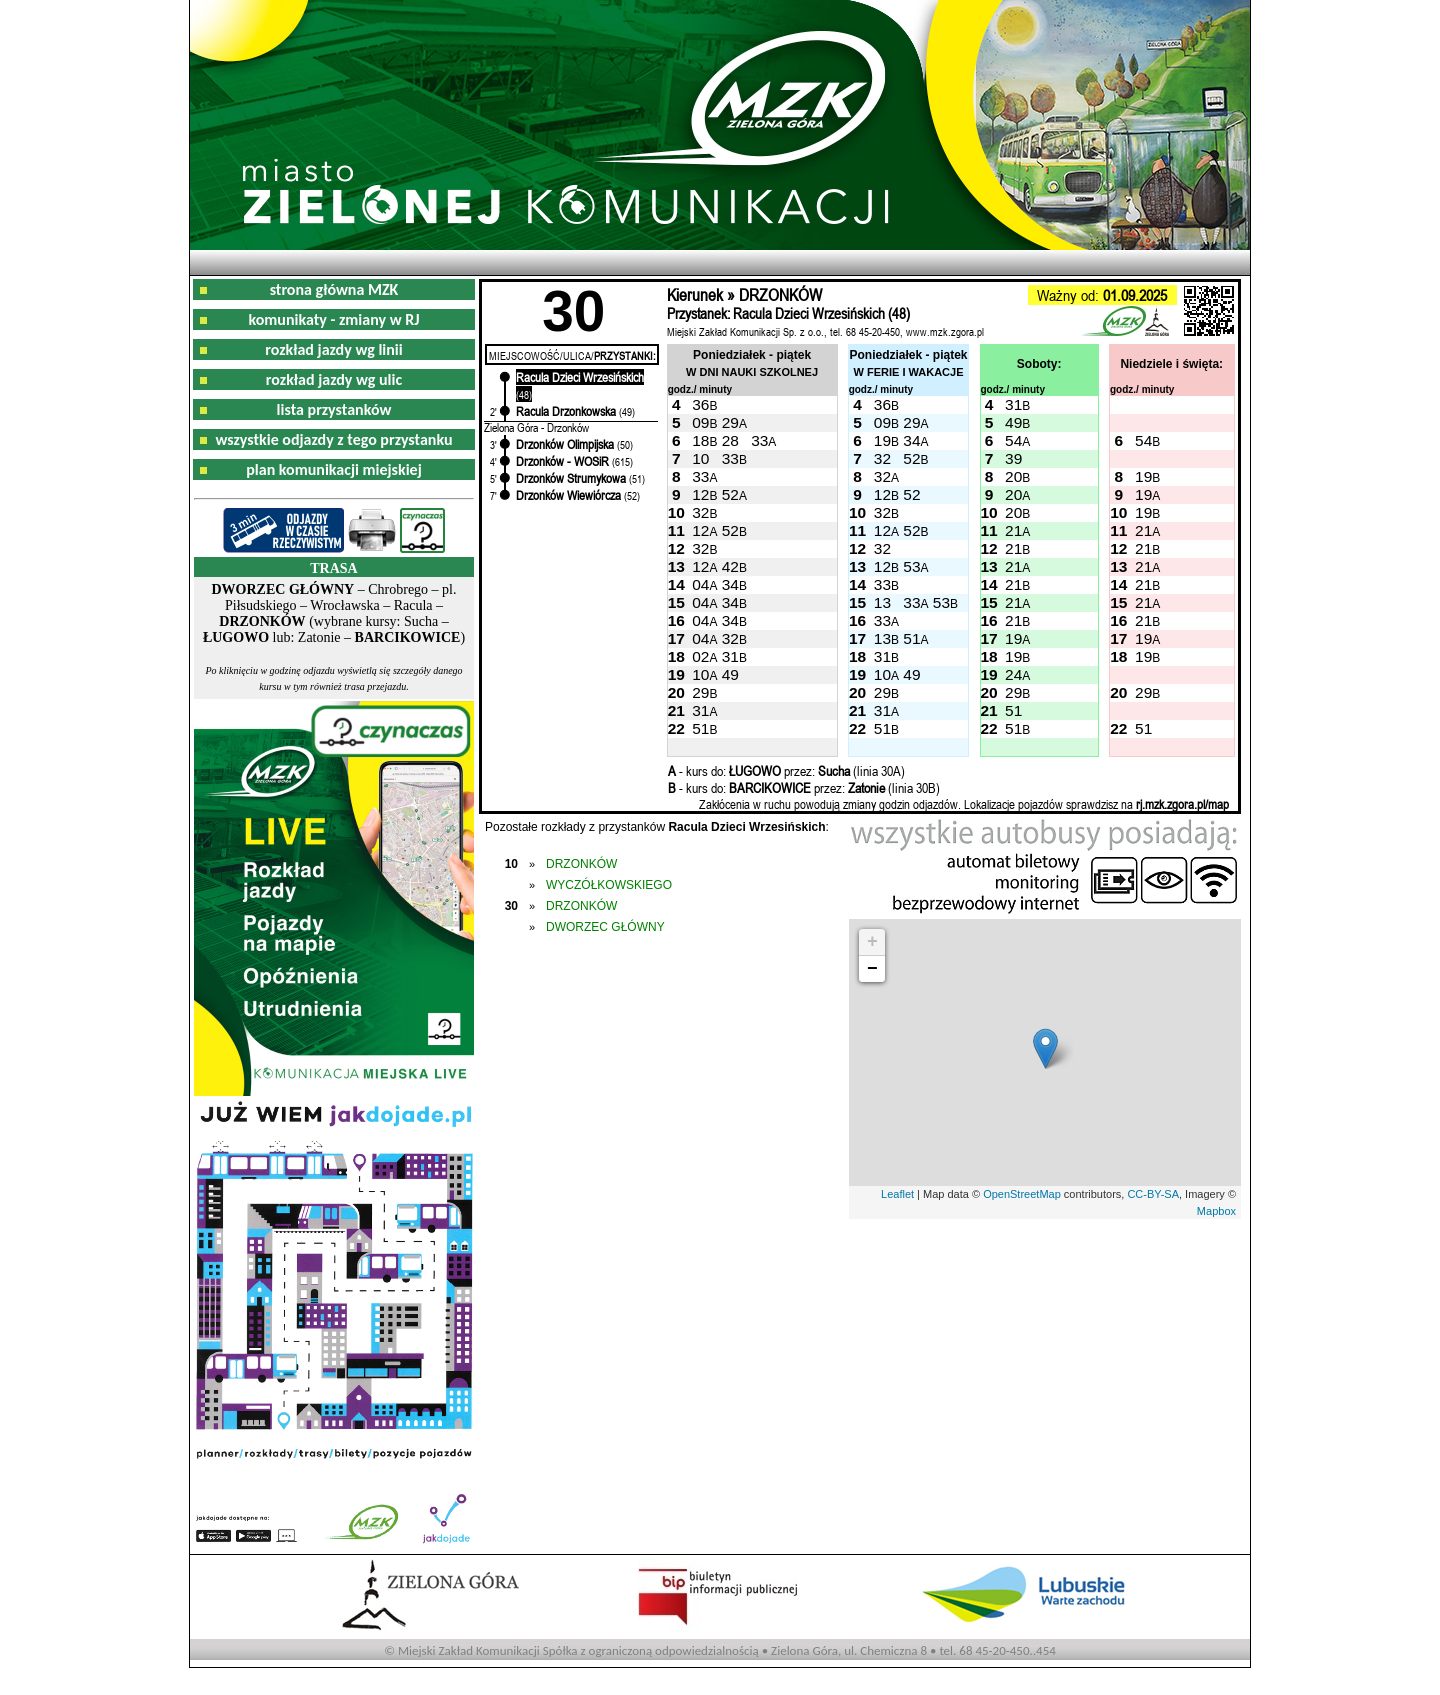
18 (700, 440)
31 (1013, 404)
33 (759, 440)
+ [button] (872, 942)
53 (911, 566)
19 (882, 440)
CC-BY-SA (1153, 1194)
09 (700, 422)
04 (700, 584)
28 (730, 440)
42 (730, 566)
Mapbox (1216, 1211)
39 (1013, 458)
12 (700, 494)
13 (882, 602)
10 (700, 458)
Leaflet (897, 1194)
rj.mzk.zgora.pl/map (1182, 804)
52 (911, 458)
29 (730, 422)
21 (1013, 530)
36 (700, 404)
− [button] (872, 969)
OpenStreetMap (1022, 1194)
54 (1013, 440)
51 (911, 638)
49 (1013, 422)
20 (1013, 476)
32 (882, 458)
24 (1013, 674)
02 (700, 656)
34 (911, 440)
